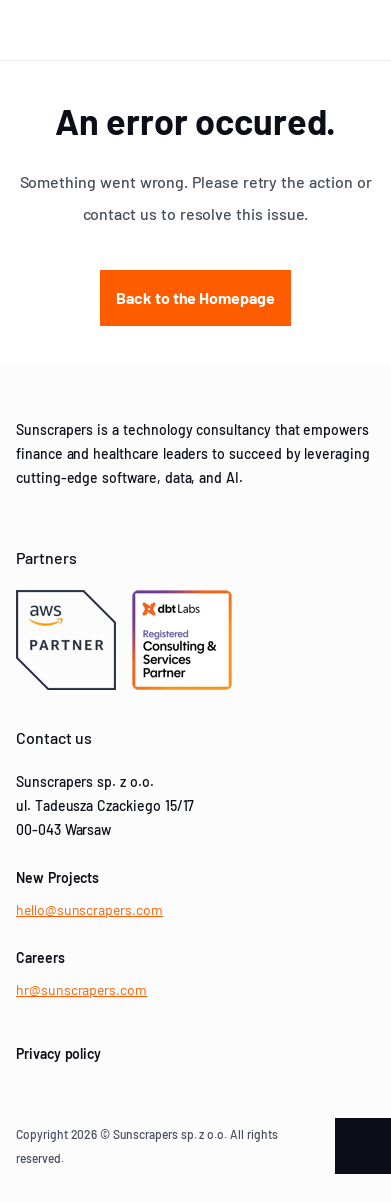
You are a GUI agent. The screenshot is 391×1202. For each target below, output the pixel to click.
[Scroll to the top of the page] (363, 1146)
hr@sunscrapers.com (81, 989)
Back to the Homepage (195, 297)
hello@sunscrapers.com (89, 909)
